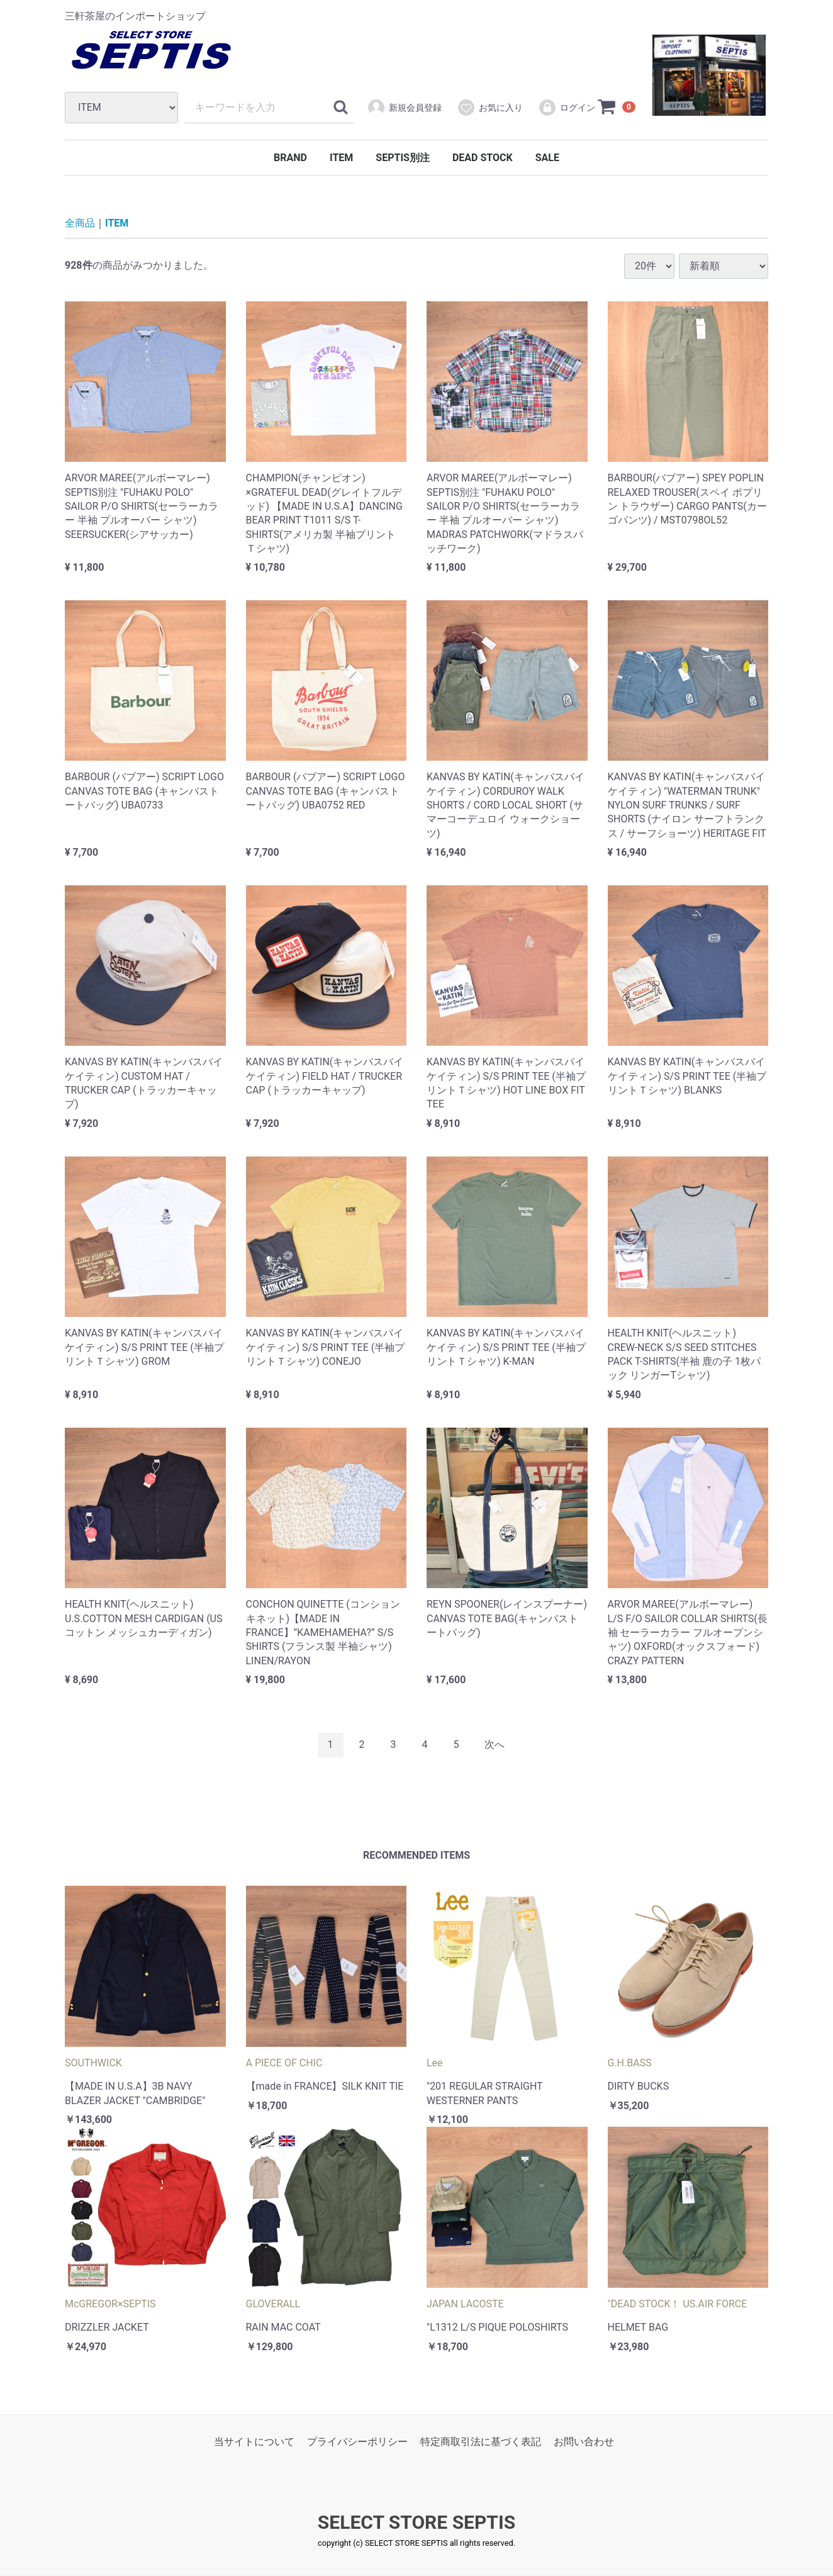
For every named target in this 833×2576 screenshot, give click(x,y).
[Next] (494, 1745)
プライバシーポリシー (357, 2442)
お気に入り (490, 107)
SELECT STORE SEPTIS (416, 2523)
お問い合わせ (584, 2442)
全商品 (80, 223)
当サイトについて (254, 2442)
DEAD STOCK (482, 158)
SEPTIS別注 (403, 158)
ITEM (341, 158)
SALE (547, 158)
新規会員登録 (404, 107)
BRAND (290, 158)
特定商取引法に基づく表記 (480, 2442)
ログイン (566, 107)
